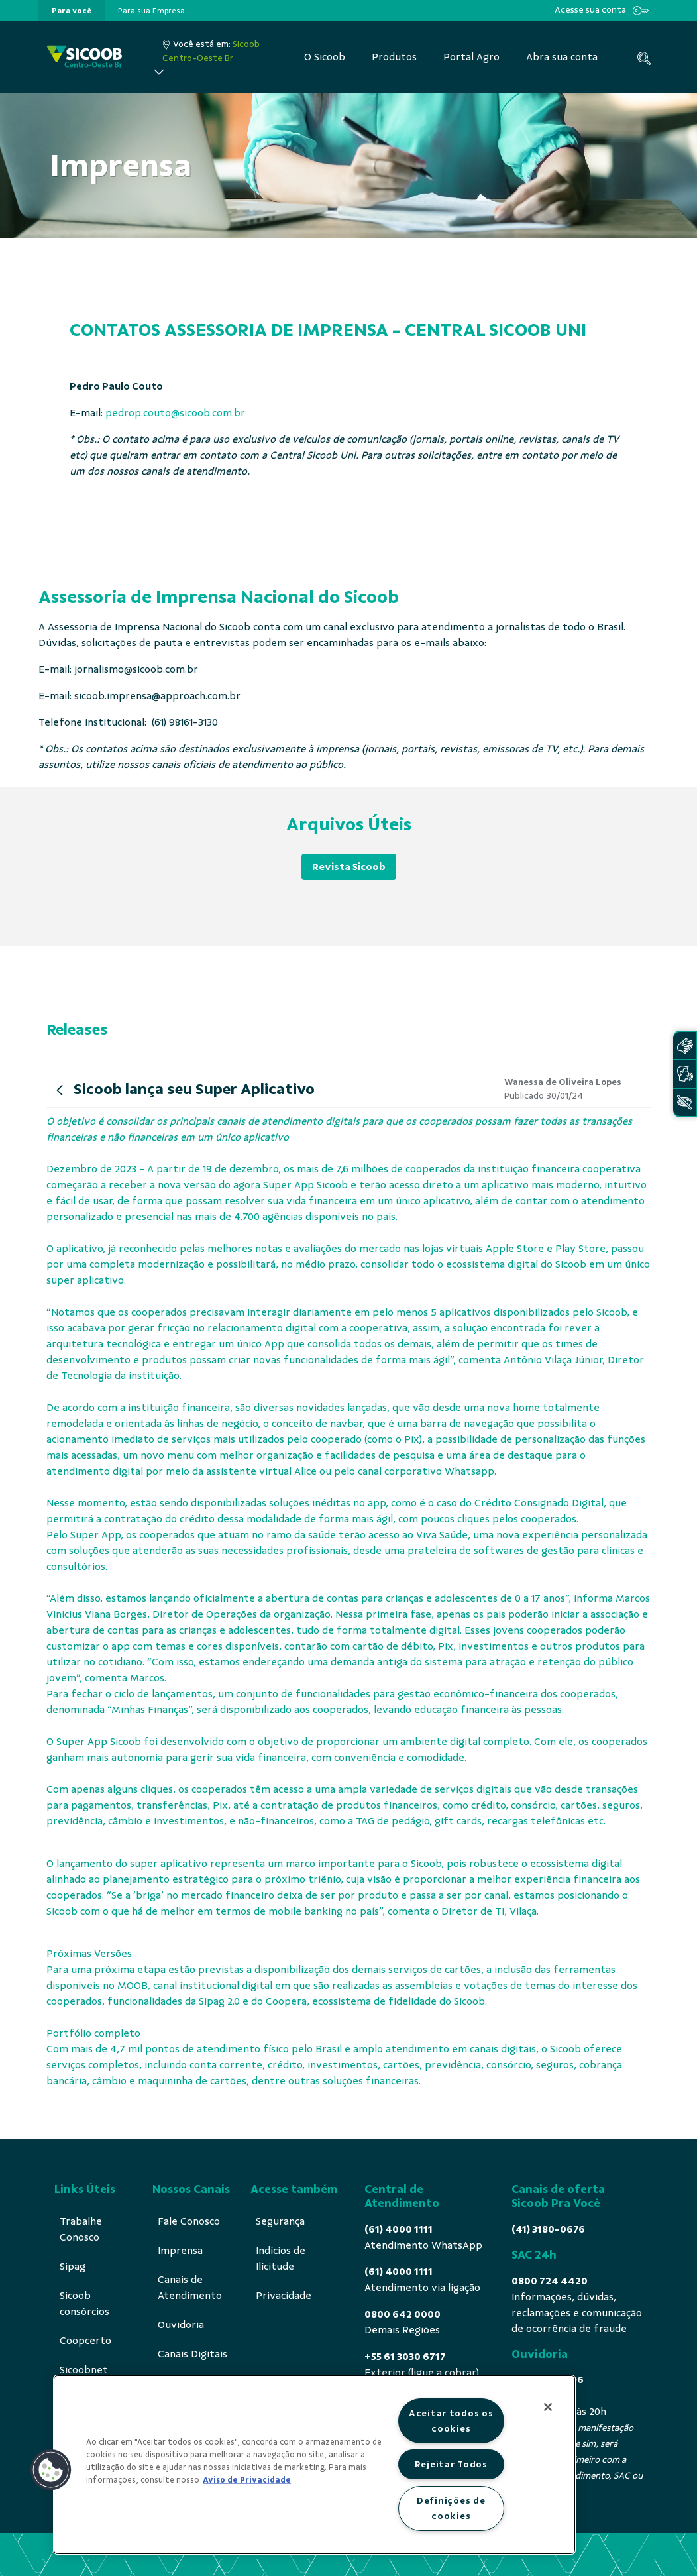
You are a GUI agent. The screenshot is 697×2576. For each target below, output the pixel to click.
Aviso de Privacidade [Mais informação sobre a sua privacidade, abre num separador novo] (247, 2480)
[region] (314, 2465)
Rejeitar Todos (451, 2464)
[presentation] (71, 10)
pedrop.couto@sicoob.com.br (175, 413)
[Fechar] (548, 2407)
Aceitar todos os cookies (451, 2421)
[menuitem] (71, 10)
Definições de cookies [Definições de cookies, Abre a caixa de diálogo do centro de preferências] (451, 2508)
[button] (51, 2470)
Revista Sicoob (349, 867)
